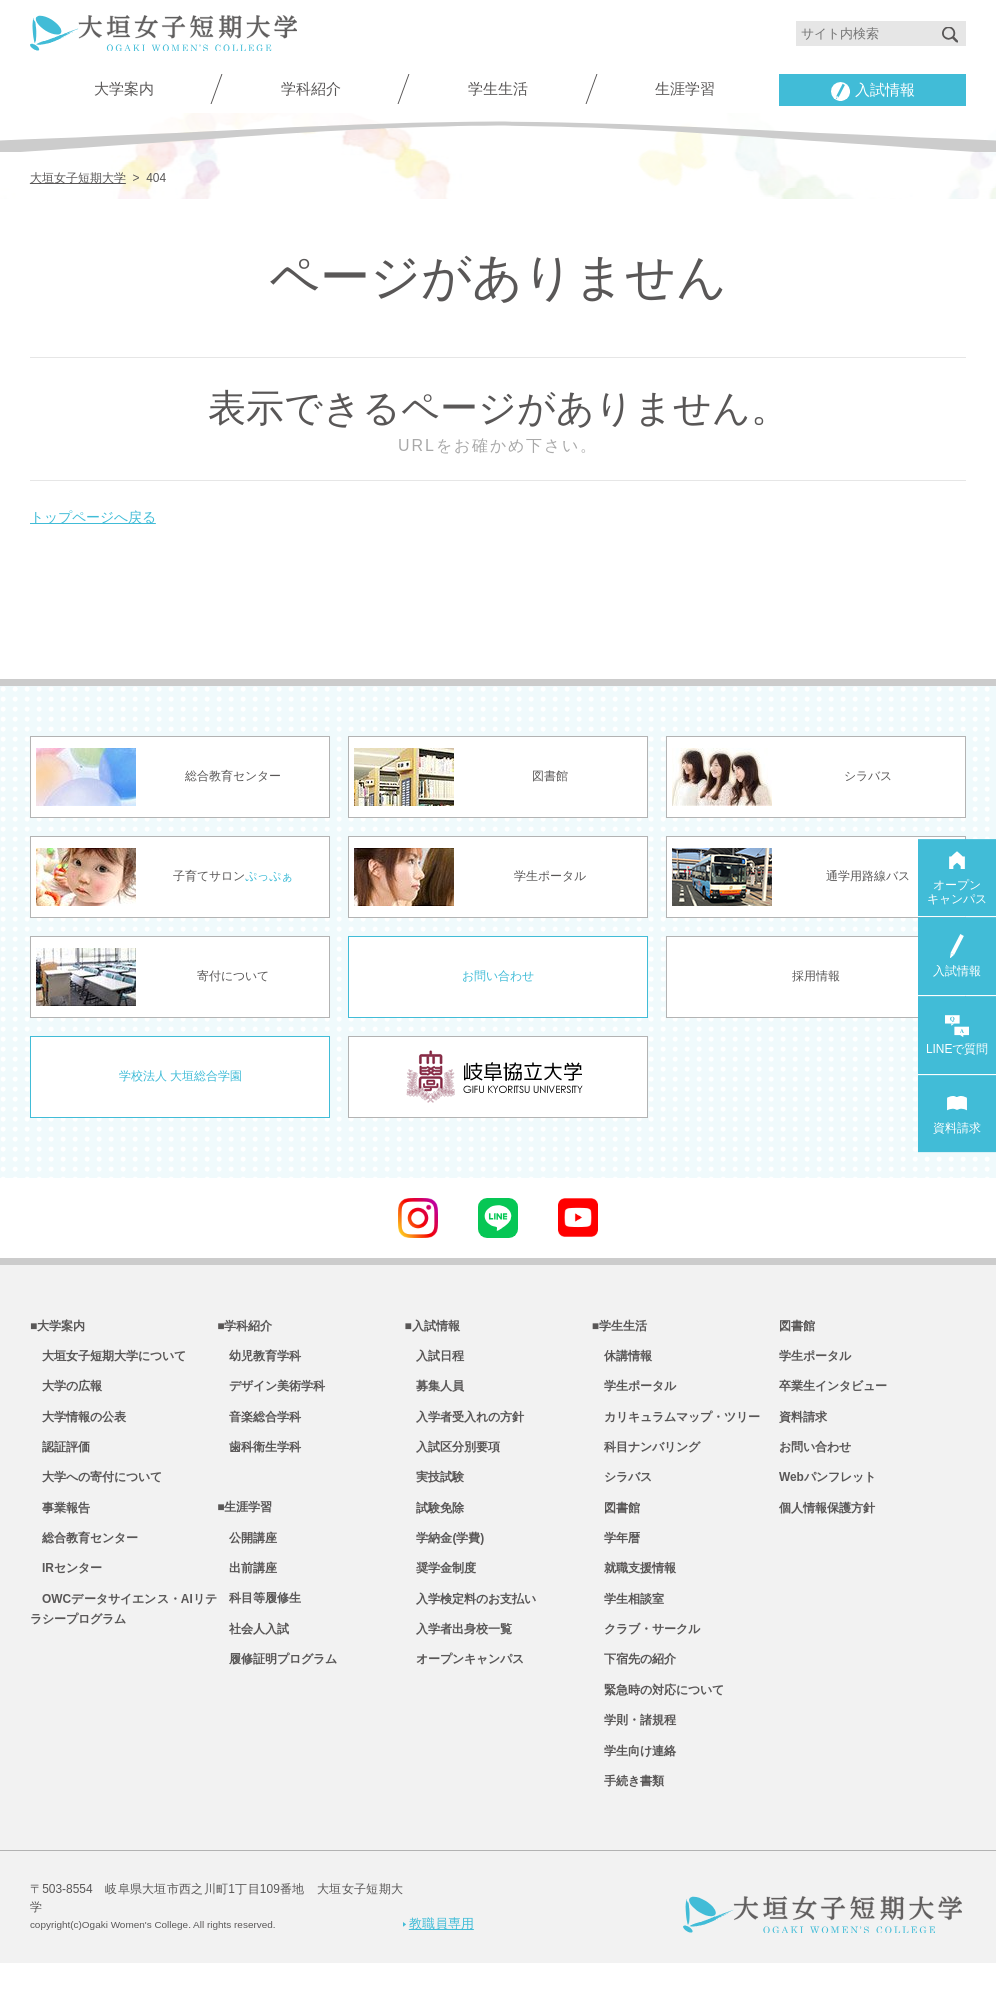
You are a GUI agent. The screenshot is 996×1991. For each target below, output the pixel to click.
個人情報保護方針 (827, 1519)
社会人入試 (253, 1648)
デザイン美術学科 (271, 1390)
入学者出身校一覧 (458, 1648)
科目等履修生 (259, 1616)
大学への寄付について (96, 1487)
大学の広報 (66, 1390)
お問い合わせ (498, 975)
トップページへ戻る (102, 512)
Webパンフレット (827, 1487)
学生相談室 (628, 1616)
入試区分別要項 (452, 1454)
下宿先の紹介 (634, 1681)
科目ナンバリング (646, 1454)
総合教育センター (84, 1551)
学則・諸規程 (634, 1745)
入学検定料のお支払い (470, 1616)
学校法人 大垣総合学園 (180, 1075)
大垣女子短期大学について (108, 1357)
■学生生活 (619, 1325)
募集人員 (434, 1390)
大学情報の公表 (78, 1422)
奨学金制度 (440, 1584)
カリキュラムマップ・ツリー (676, 1422)
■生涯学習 (244, 1519)
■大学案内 (57, 1325)
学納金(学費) (444, 1551)
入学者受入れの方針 (464, 1422)
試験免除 (434, 1519)
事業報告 (60, 1519)
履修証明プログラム (277, 1681)
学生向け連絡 (634, 1777)
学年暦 (616, 1551)
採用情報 (816, 975)
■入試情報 (431, 1325)
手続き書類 (628, 1810)
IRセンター (66, 1584)
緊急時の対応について (658, 1713)
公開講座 (247, 1551)
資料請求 (803, 1422)
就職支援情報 (634, 1584)
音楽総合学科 (259, 1422)
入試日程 (434, 1357)
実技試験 (434, 1487)
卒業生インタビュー (833, 1390)
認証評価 (60, 1454)
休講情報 (622, 1357)
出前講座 (247, 1584)
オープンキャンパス (464, 1681)
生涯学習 (685, 89)
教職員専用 (438, 1950)
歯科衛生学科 (259, 1454)
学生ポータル (634, 1390)
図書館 (616, 1519)
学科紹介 (311, 89)
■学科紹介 (244, 1325)
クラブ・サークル (646, 1648)
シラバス (622, 1487)
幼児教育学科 (259, 1357)
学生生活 (498, 89)
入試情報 (873, 91)
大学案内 (124, 89)
